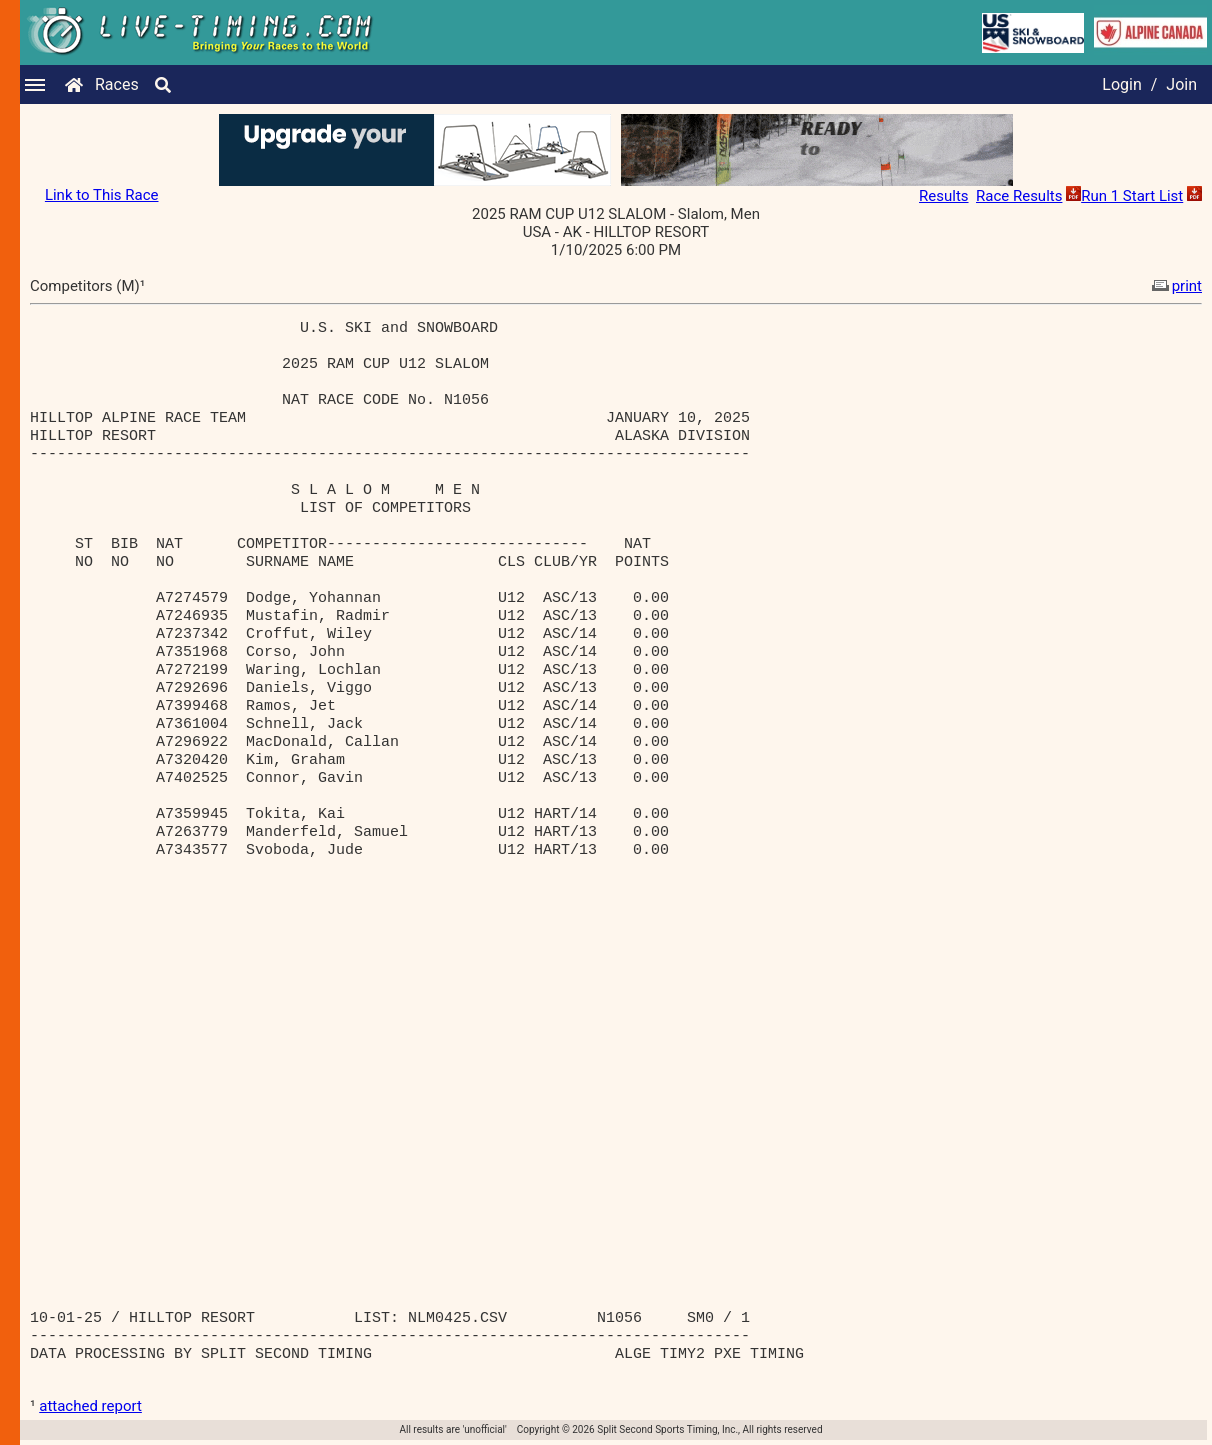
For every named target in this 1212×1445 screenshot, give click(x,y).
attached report (90, 1406)
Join (1181, 84)
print (1175, 286)
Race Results (1019, 196)
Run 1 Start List (1132, 196)
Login (1121, 84)
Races (117, 84)
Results (944, 196)
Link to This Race (102, 195)
